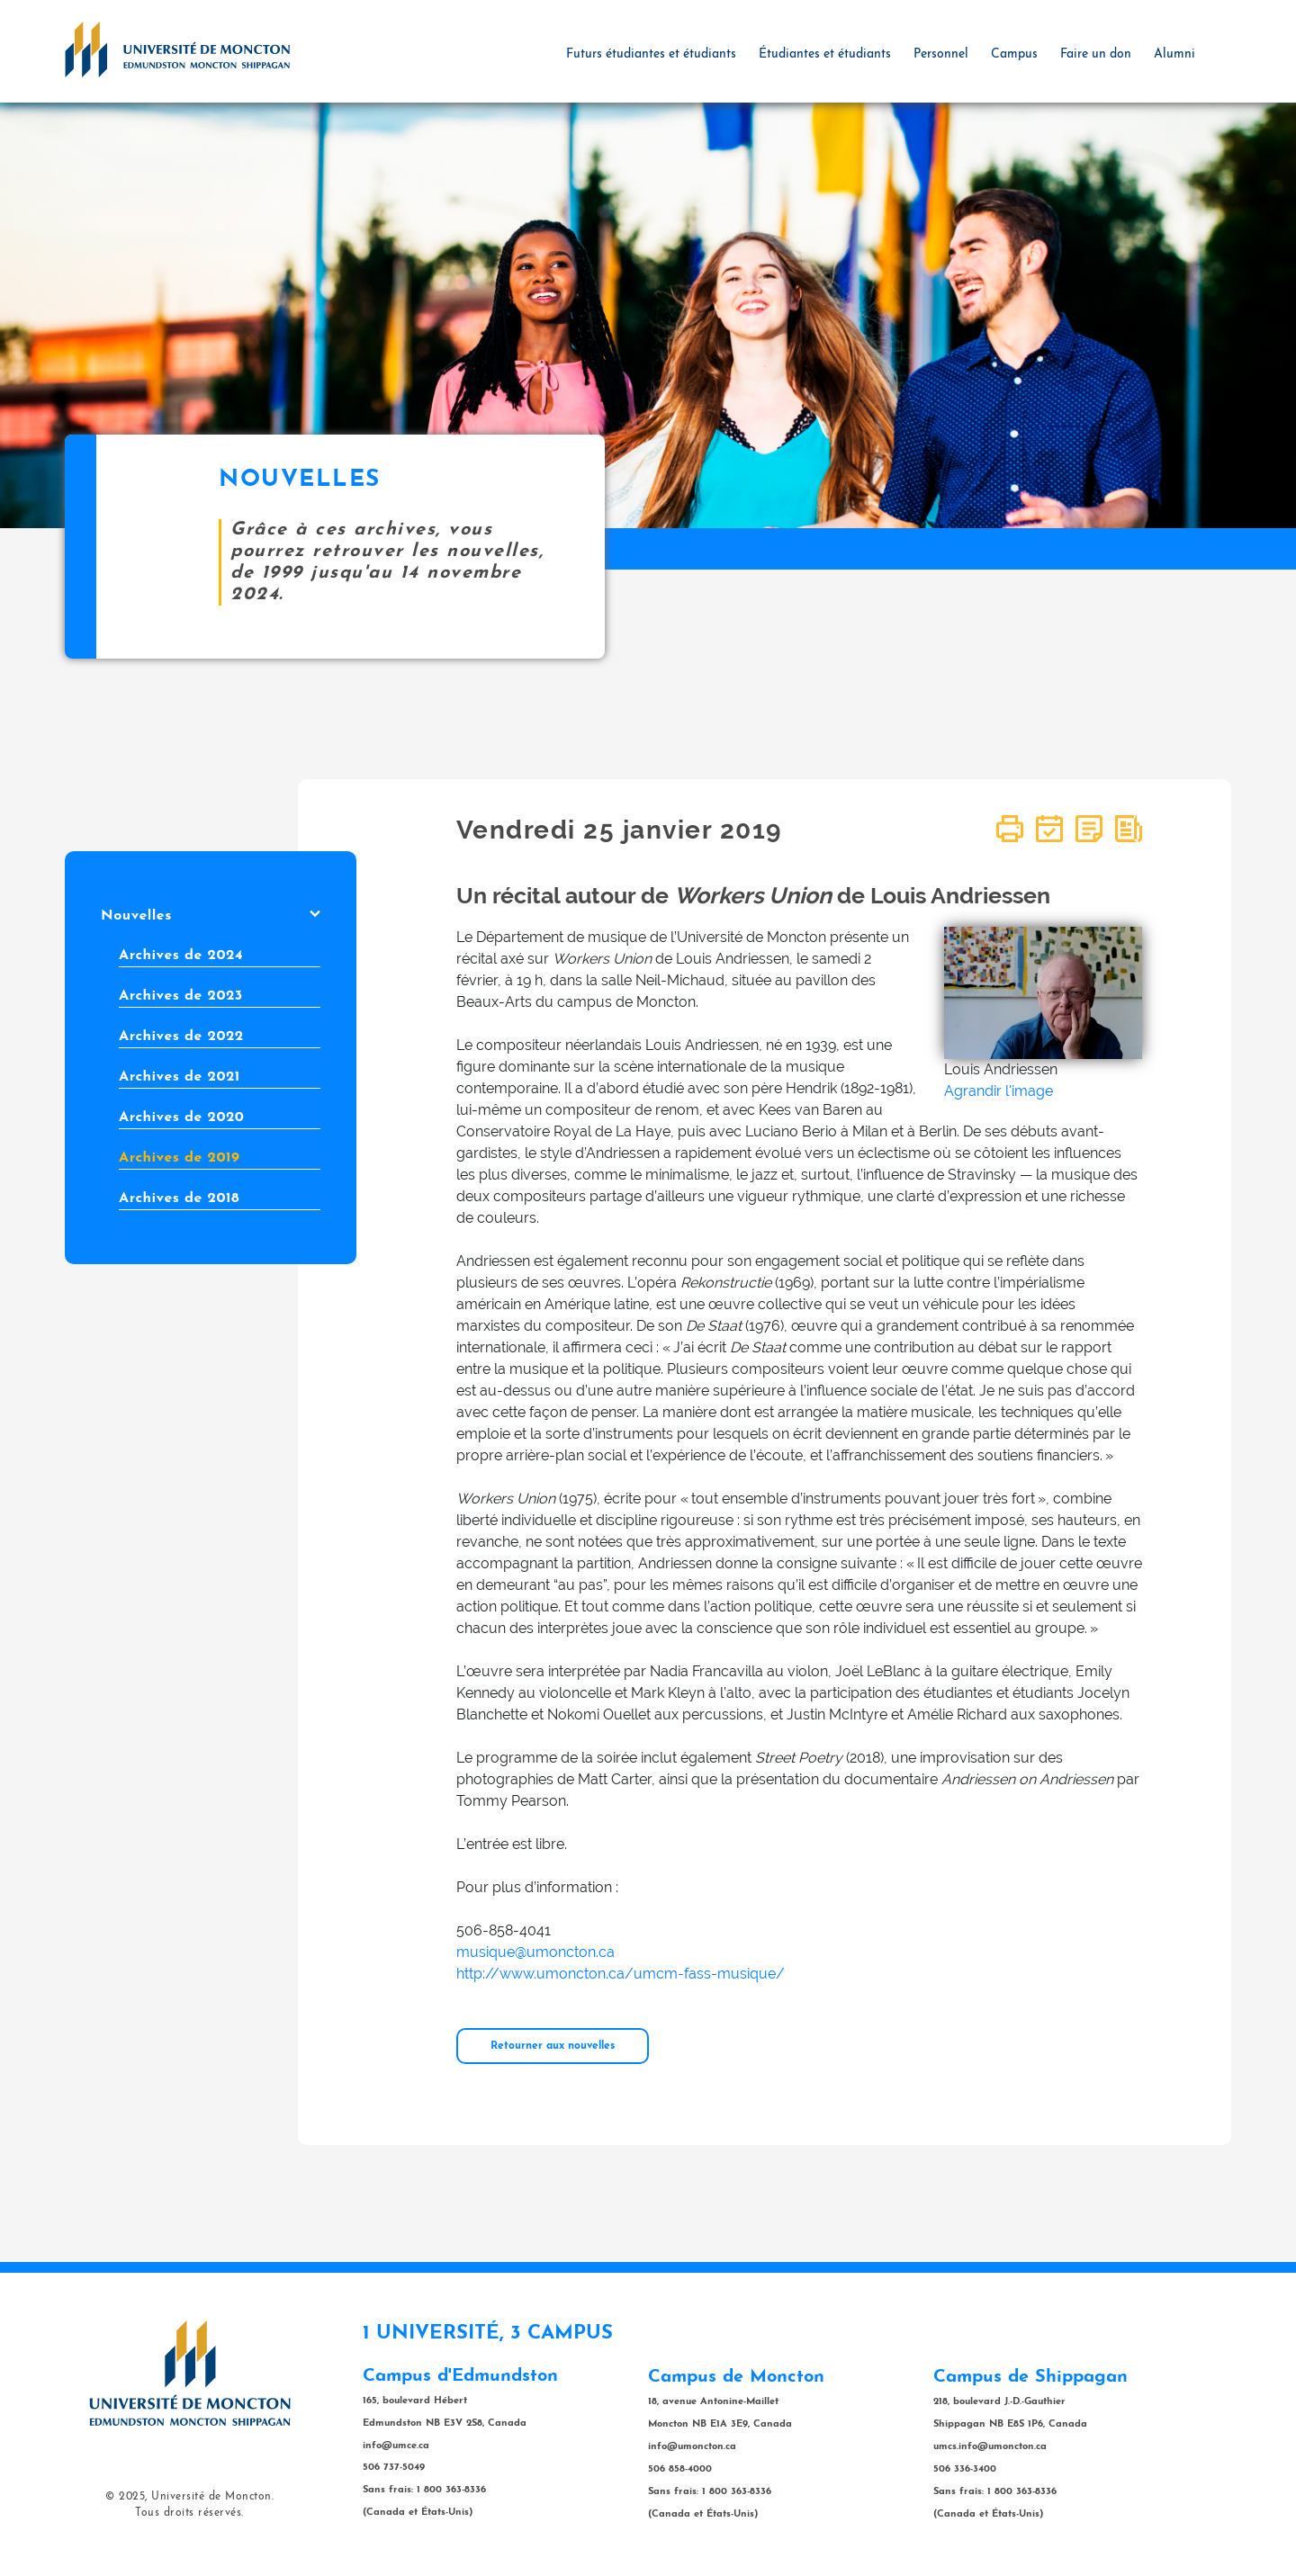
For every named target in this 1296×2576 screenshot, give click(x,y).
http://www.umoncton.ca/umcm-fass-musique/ (620, 1973)
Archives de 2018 (179, 1198)
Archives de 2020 (181, 1117)
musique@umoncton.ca (535, 1952)
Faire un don (1095, 54)
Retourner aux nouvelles (552, 2046)
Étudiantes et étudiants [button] (825, 54)
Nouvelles (210, 916)
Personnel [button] (941, 54)
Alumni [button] (1174, 54)
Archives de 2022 (181, 1036)
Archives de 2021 (179, 1077)
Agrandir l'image (998, 1091)
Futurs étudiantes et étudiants (651, 54)
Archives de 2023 (181, 996)
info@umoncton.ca (692, 2447)
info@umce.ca (396, 2446)
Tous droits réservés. (189, 2513)
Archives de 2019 (179, 1158)
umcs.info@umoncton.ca (990, 2447)
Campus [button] (1014, 54)
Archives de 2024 (181, 955)
